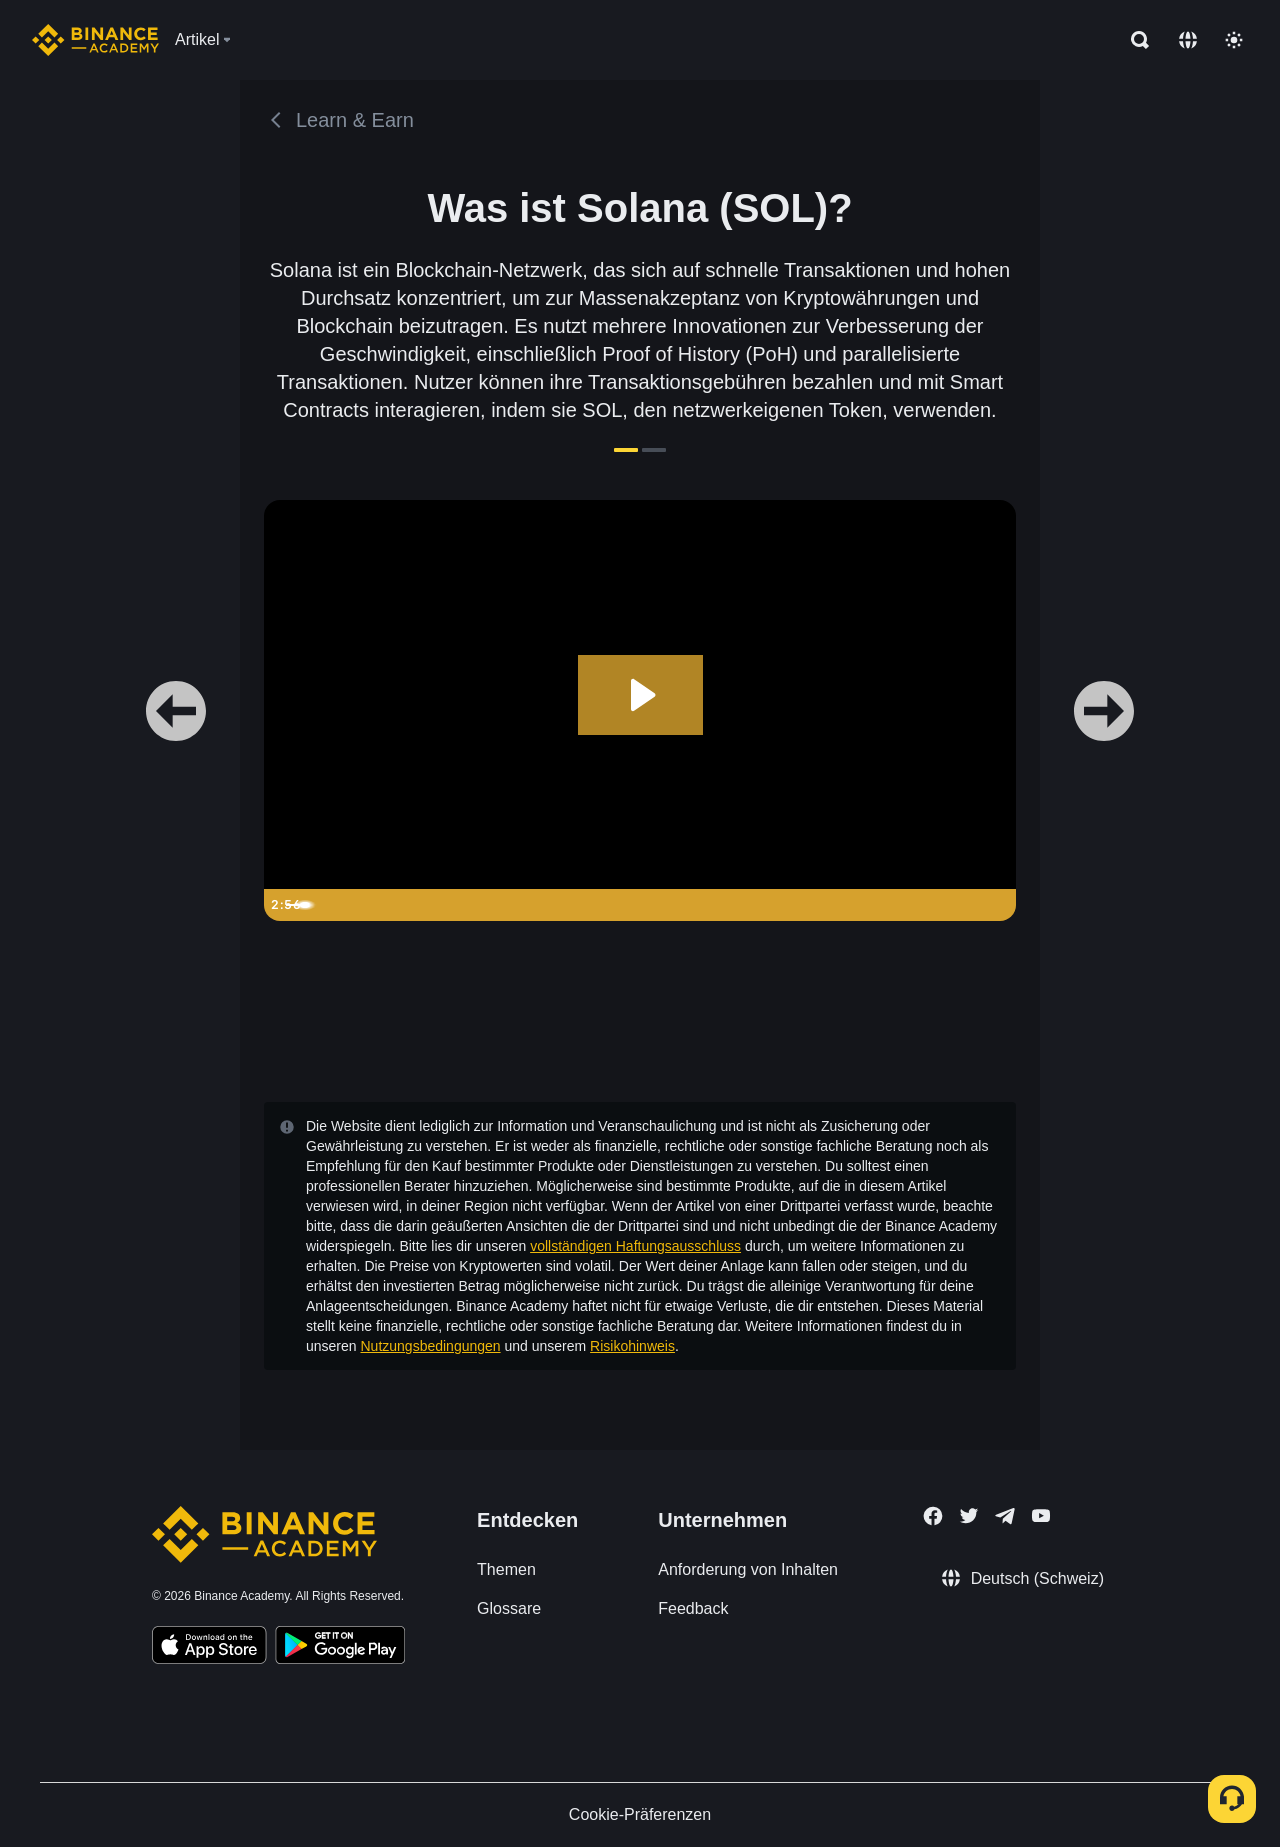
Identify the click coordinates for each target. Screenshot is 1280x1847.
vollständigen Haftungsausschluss (635, 1246)
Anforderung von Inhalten (748, 1569)
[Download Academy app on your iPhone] (209, 1648)
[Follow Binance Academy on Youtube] (1041, 1515)
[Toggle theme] (1234, 40)
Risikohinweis (632, 1346)
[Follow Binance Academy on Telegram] (1005, 1516)
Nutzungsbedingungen (430, 1346)
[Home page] (95, 40)
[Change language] (1188, 40)
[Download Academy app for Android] (340, 1648)
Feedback (693, 1608)
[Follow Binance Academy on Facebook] (933, 1516)
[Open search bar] (1134, 40)
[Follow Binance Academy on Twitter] (969, 1516)
